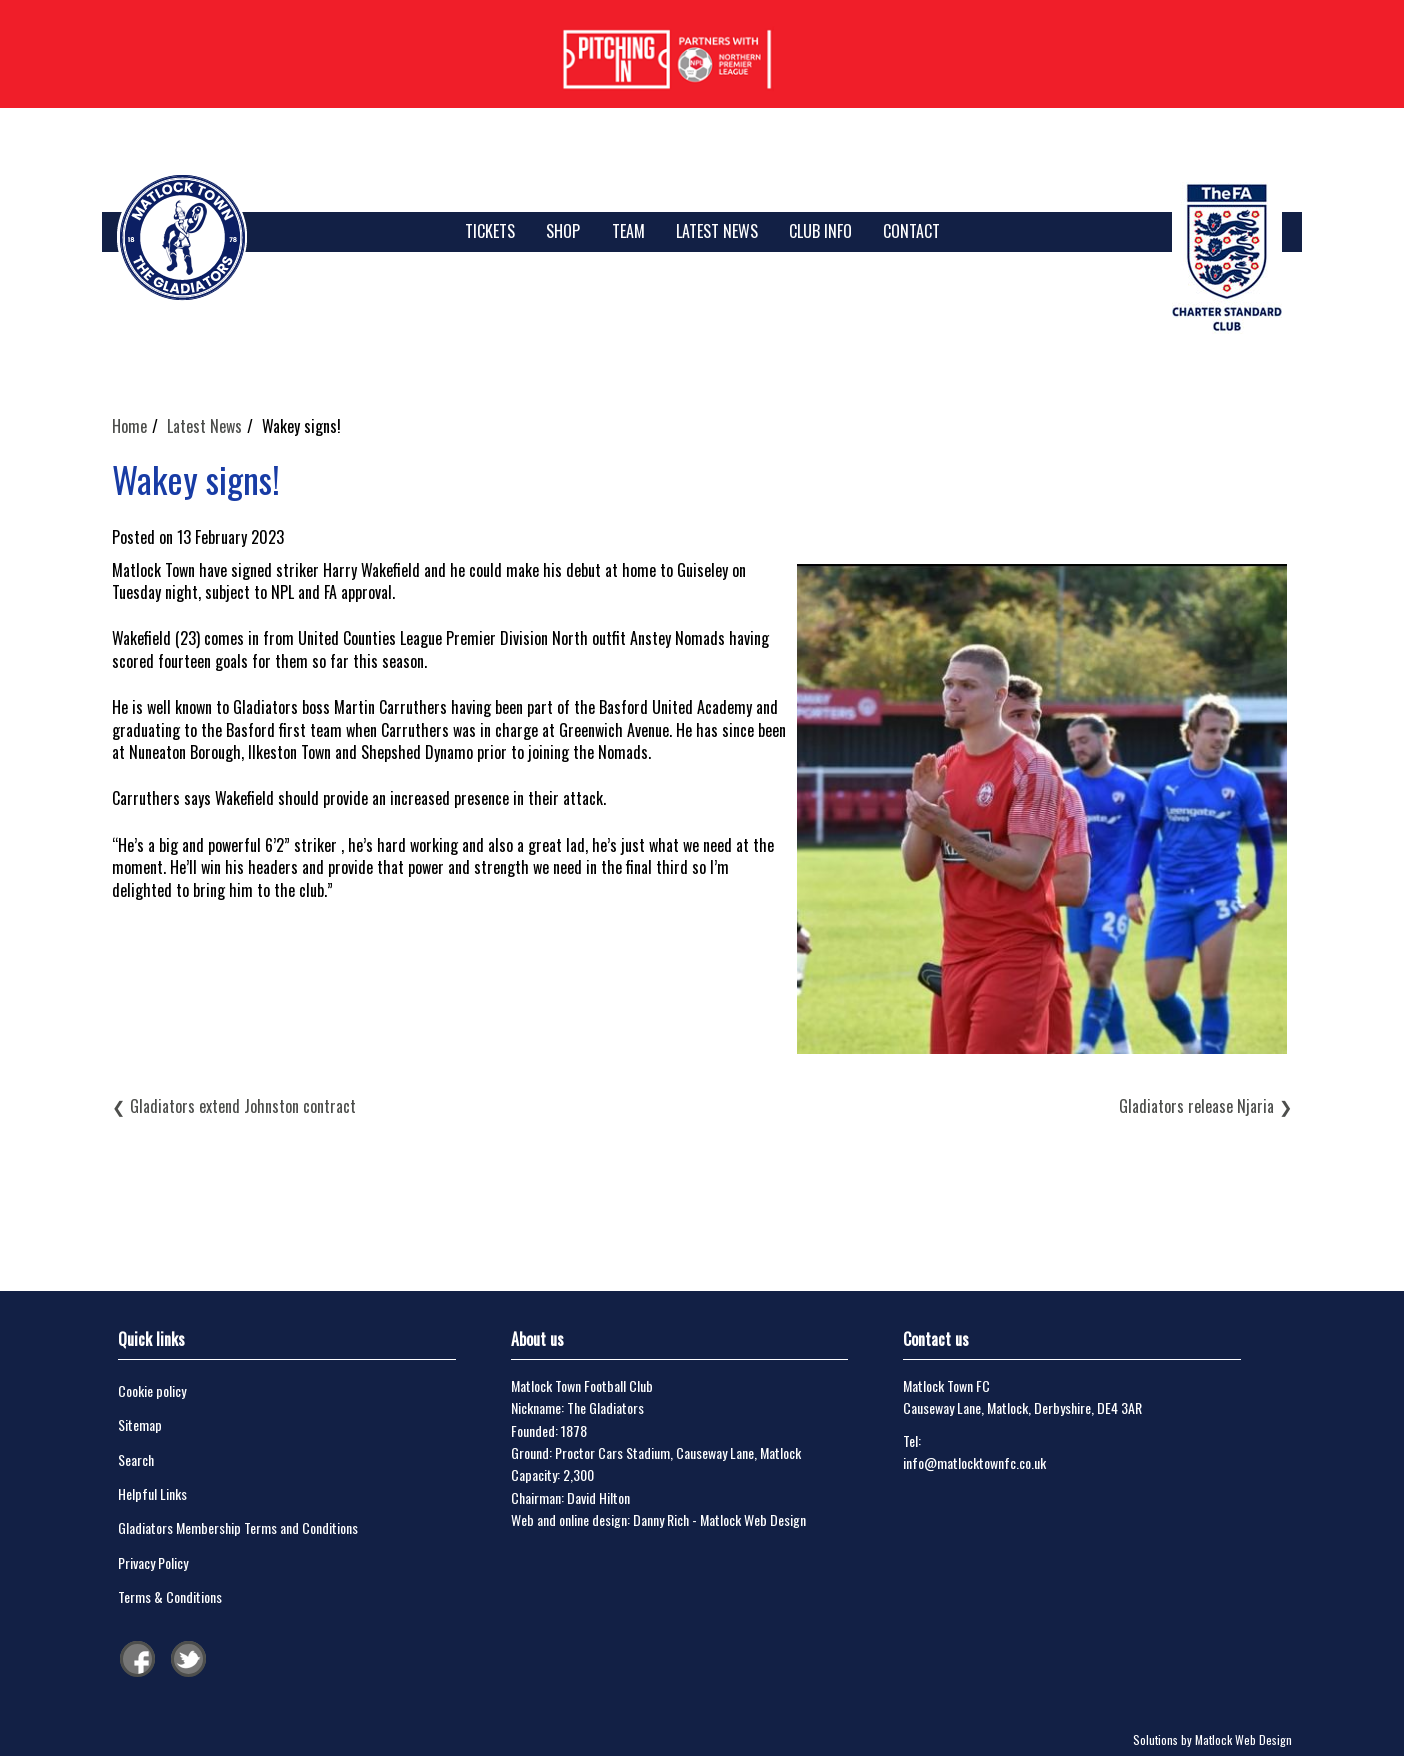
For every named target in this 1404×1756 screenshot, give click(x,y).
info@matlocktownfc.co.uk (974, 1462)
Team (628, 231)
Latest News (717, 231)
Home (129, 426)
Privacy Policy (153, 1562)
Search (136, 1459)
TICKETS (490, 231)
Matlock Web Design (753, 1519)
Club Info (820, 231)
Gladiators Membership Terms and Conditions (238, 1527)
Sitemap (140, 1424)
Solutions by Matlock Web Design (1212, 1739)
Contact (911, 231)
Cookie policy (152, 1390)
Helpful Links (152, 1493)
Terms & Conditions (170, 1596)
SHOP (563, 231)
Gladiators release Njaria (1196, 1106)
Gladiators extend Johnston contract (243, 1106)
